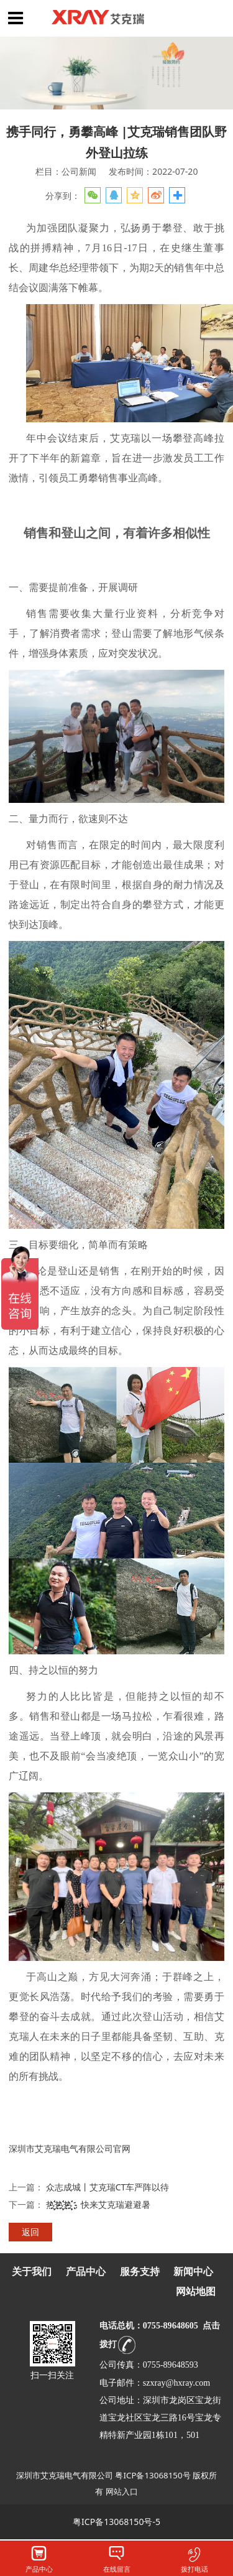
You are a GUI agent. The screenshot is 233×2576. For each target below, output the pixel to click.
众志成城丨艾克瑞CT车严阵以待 (108, 2187)
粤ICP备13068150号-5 (116, 2521)
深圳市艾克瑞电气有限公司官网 (69, 2148)
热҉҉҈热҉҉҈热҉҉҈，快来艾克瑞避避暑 (98, 2204)
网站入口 (122, 2491)
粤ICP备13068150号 (152, 2475)
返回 (30, 2232)
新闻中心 (193, 2271)
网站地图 (196, 2291)
